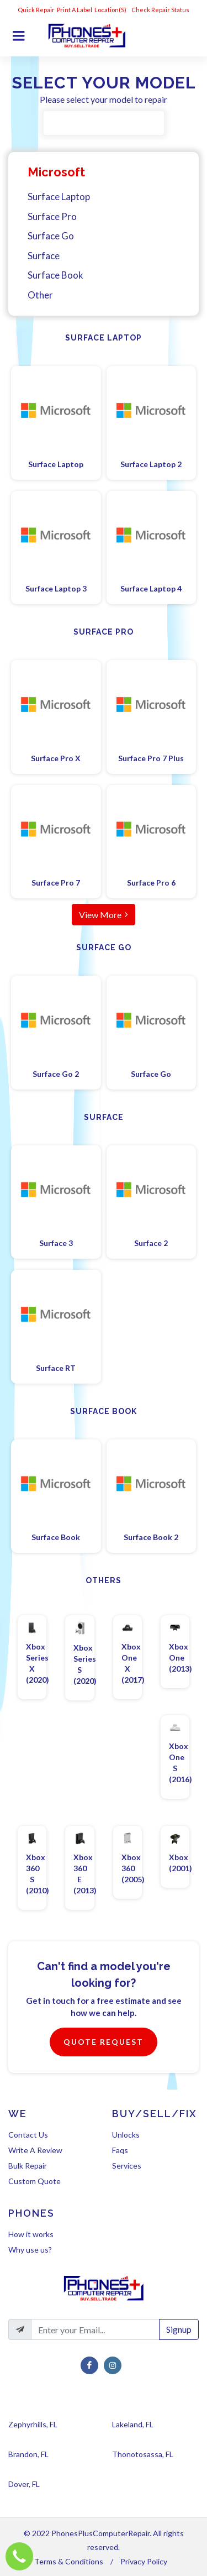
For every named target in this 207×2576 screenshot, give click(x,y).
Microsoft (56, 172)
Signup (179, 2329)
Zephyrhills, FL (32, 2424)
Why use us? (30, 2249)
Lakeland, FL (132, 2424)
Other (40, 295)
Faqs (120, 2150)
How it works (31, 2234)
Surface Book (55, 275)
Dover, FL (24, 2484)
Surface (44, 255)
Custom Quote (34, 2181)
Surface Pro (52, 216)
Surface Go (51, 236)
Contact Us (28, 2134)
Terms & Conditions (68, 2561)
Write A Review (35, 2150)
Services (126, 2165)
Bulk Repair (27, 2165)
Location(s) (111, 9)
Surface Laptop (59, 196)
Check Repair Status (160, 9)
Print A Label (74, 9)
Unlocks (126, 2134)
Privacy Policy (143, 2561)
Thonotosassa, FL (142, 2454)
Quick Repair (36, 9)
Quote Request (103, 2041)
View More (103, 914)
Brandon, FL (28, 2454)
